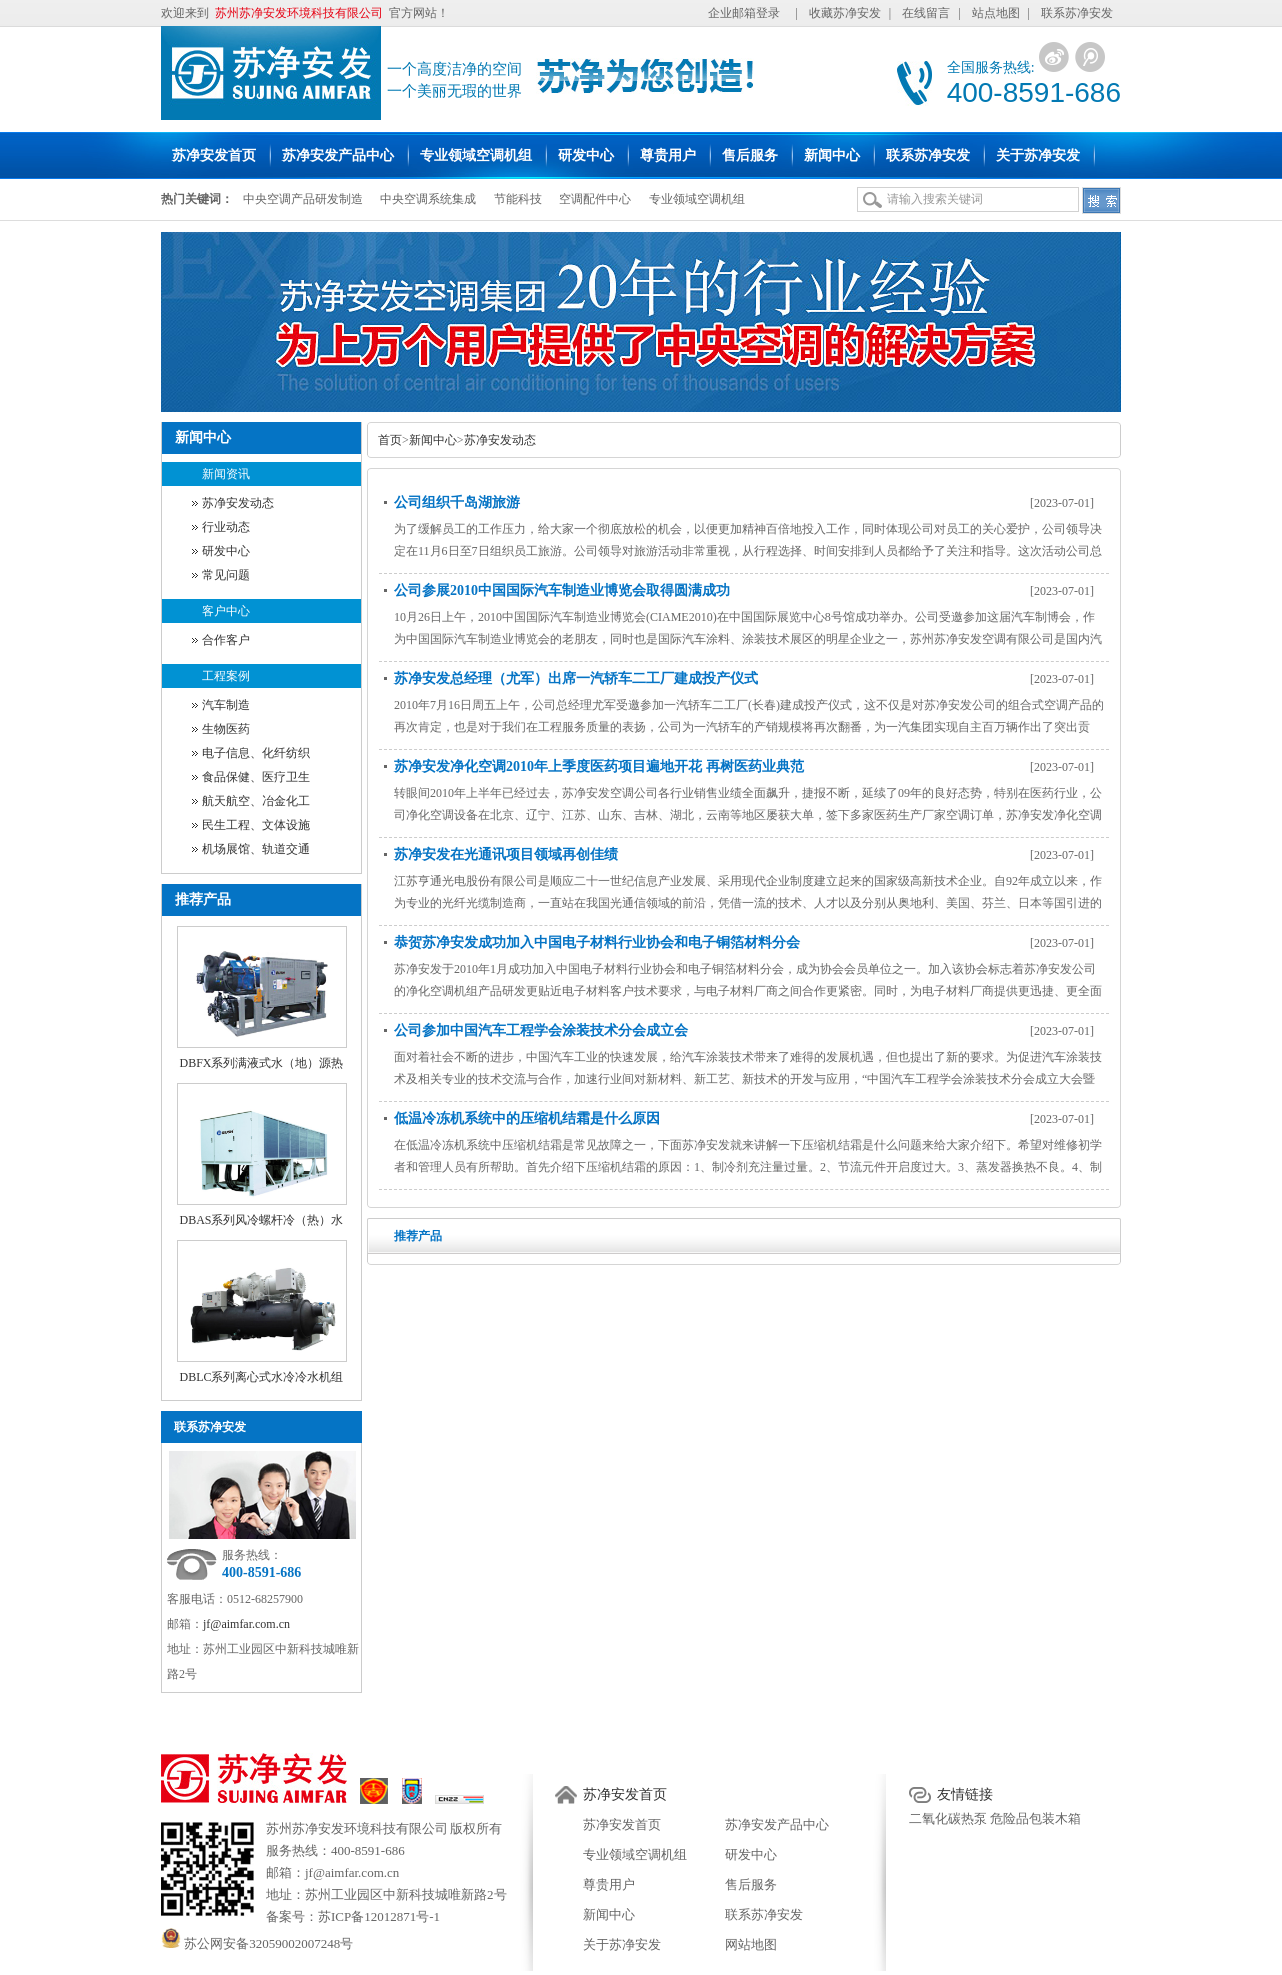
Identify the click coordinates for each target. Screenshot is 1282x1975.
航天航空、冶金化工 (256, 801)
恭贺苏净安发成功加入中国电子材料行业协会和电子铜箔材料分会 (597, 942)
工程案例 (226, 676)
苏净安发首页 (625, 1794)
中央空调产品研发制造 (303, 199)
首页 (390, 440)
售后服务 (751, 1884)
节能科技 (518, 199)
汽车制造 (226, 705)
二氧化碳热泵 (948, 1818)
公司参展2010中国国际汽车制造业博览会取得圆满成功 (562, 590)
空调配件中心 (595, 199)
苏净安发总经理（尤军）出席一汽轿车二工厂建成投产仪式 (576, 678)
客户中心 (226, 611)
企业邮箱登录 (744, 13)
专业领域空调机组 (697, 199)
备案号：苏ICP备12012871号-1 (353, 1916)
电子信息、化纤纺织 (256, 753)
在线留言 (926, 13)
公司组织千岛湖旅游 (457, 502)
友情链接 (965, 1794)
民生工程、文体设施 (256, 825)
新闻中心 (433, 440)
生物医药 (226, 729)
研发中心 (226, 551)
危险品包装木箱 (1035, 1818)
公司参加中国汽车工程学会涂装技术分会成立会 (541, 1030)
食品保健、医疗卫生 (256, 777)
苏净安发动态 (238, 503)
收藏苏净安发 (845, 13)
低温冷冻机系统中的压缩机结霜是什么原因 (527, 1118)
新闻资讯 (226, 474)
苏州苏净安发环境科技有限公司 (357, 1828)
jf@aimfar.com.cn (246, 1624)
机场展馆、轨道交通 (256, 849)
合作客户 (226, 640)
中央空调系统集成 (428, 199)
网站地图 (751, 1944)
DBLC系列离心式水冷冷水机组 (261, 1377)
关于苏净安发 (622, 1944)
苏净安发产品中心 (777, 1824)
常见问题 (226, 575)
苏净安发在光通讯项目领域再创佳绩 (506, 854)
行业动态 (226, 527)
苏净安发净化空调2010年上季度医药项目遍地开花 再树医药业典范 (599, 766)
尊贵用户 (609, 1884)
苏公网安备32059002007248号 (257, 1943)
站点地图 (996, 13)
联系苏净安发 (1077, 13)
